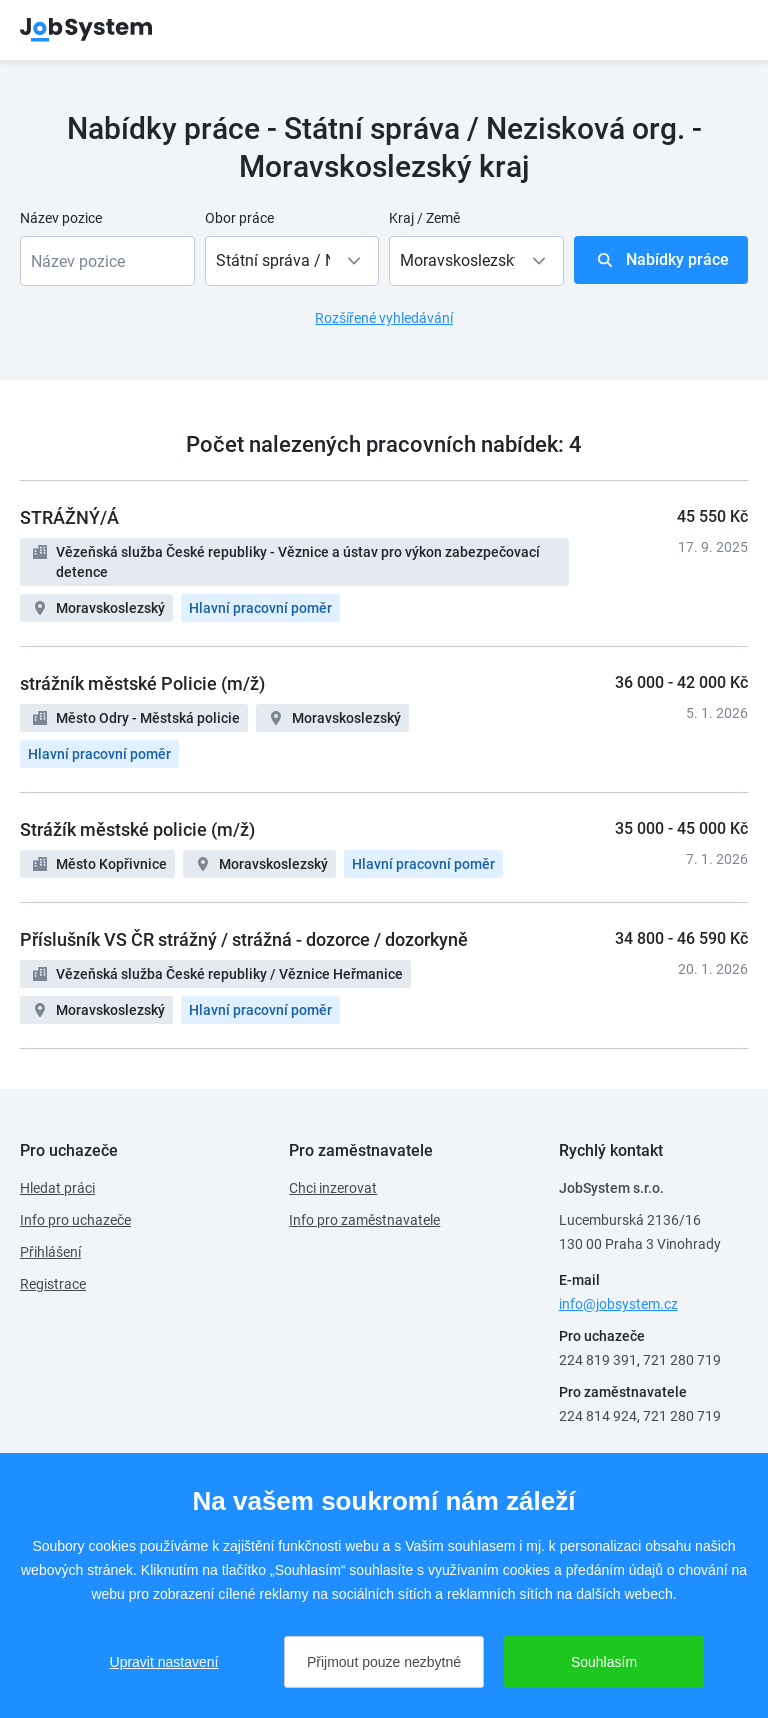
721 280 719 (682, 1360)
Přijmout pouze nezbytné (384, 1662)
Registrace (53, 1284)
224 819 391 (598, 1360)
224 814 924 (598, 1416)
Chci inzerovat (333, 1188)
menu (723, 30)
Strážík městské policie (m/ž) (137, 829)
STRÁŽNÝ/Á (69, 517)
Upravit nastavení (164, 1662)
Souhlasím (604, 1662)
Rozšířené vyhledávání (384, 318)
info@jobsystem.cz (618, 1304)
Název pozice (61, 218)
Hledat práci (57, 1188)
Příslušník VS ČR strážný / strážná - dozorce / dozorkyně (244, 939)
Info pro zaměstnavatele (364, 1220)
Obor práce (239, 218)
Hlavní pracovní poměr (260, 608)
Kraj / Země (424, 218)
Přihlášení (50, 1252)
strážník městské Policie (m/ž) (142, 683)
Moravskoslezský (110, 608)
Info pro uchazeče (75, 1220)
